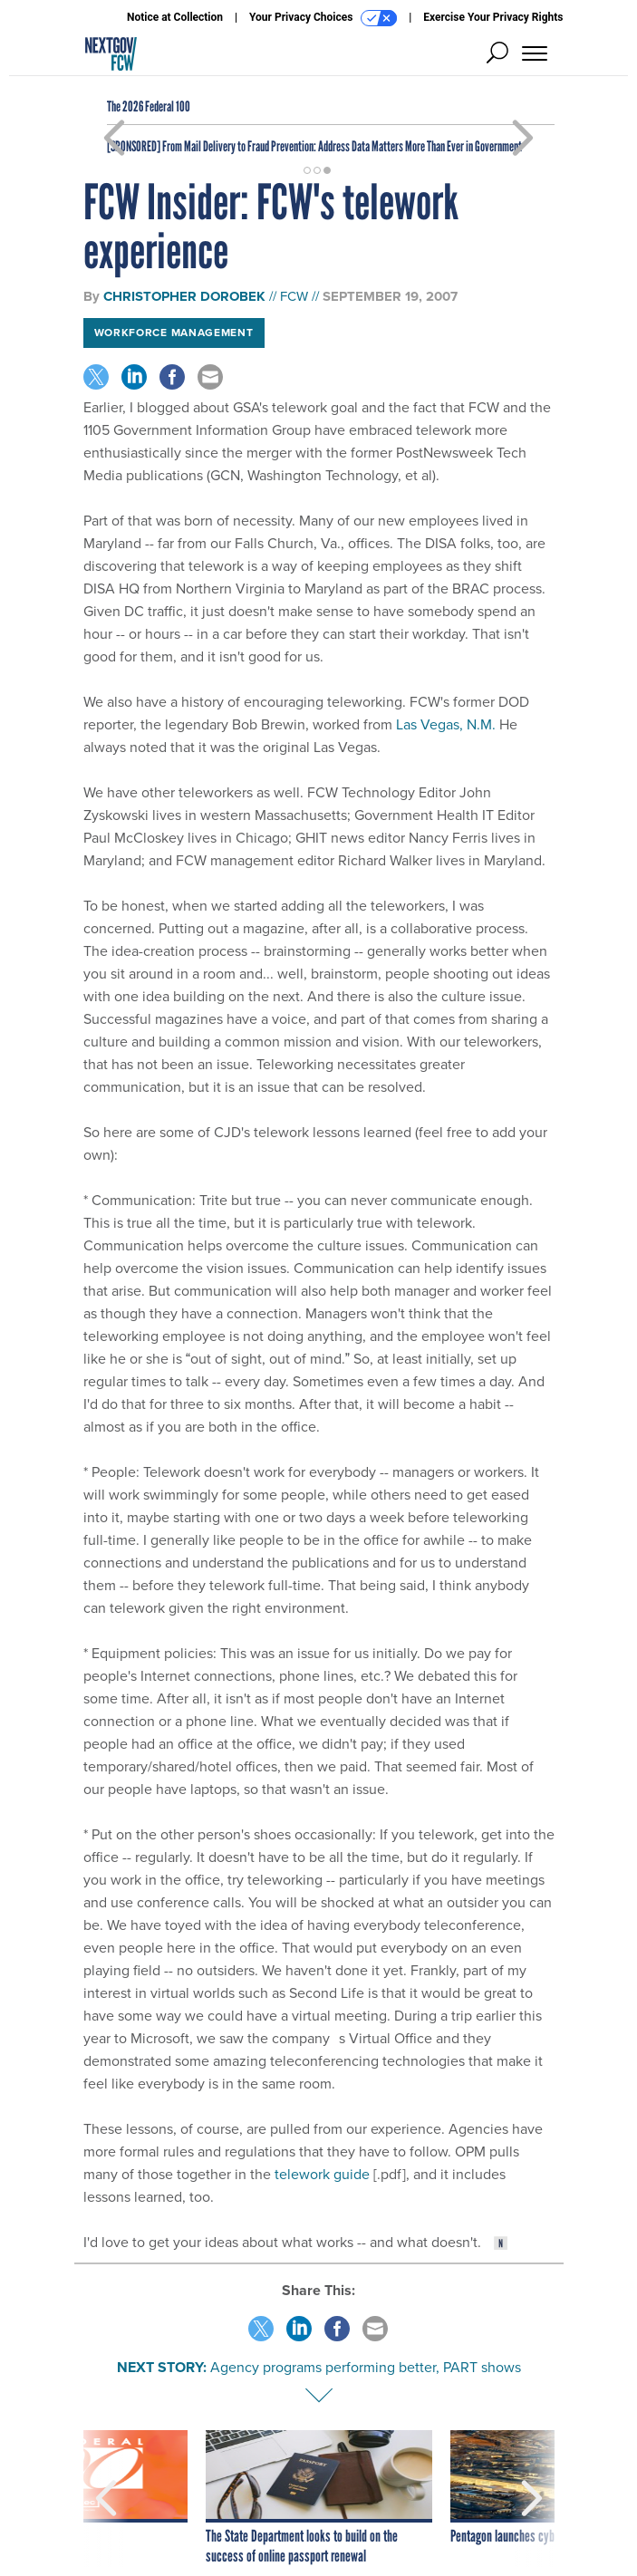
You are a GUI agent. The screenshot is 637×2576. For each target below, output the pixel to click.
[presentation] (106, 2498)
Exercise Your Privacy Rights (493, 17)
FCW (294, 296)
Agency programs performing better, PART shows (365, 2367)
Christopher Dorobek (184, 296)
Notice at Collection (175, 17)
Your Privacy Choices (323, 18)
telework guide (322, 2174)
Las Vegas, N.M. (446, 724)
